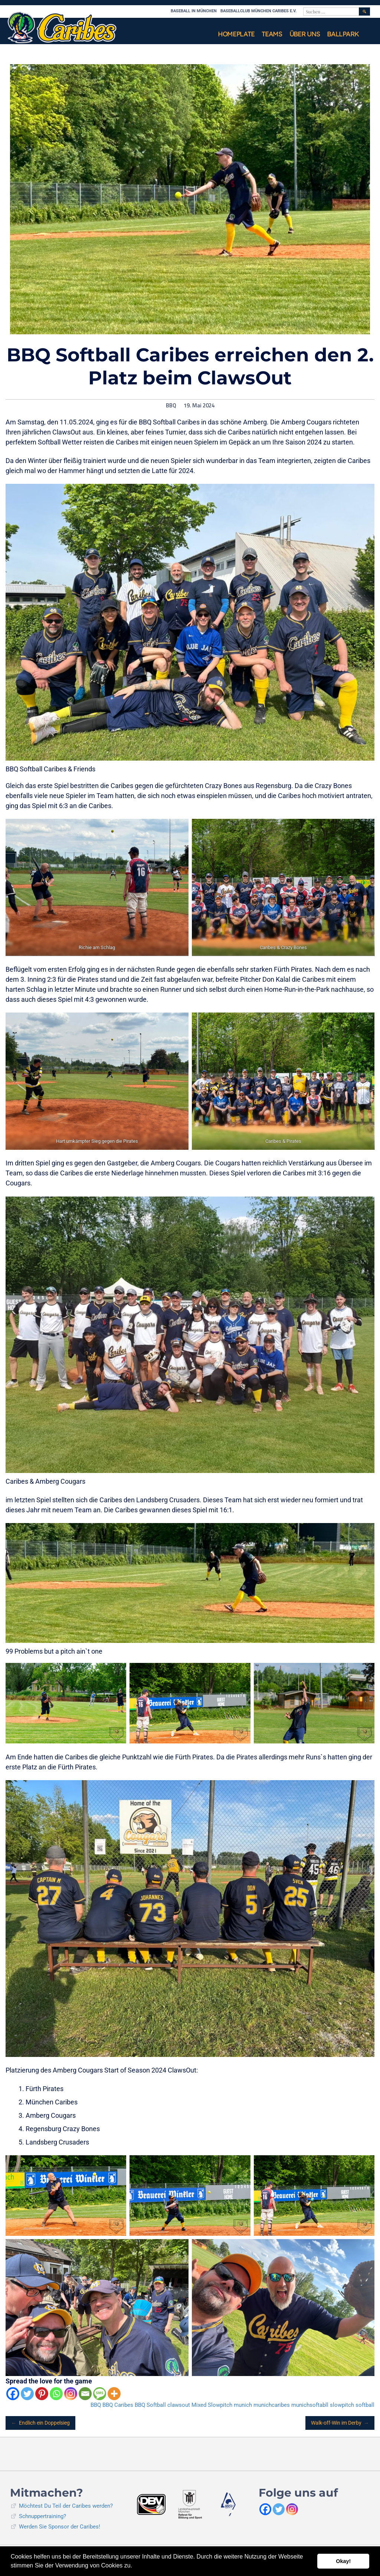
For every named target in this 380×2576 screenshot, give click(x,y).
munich (243, 2405)
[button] (135, 2566)
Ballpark (343, 34)
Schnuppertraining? (42, 2516)
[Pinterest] (41, 2393)
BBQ (171, 405)
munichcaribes (271, 2405)
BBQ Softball (150, 2405)
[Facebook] (12, 2393)
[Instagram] (70, 2393)
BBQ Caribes (117, 2405)
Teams (272, 34)
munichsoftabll (309, 2405)
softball (365, 2405)
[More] (114, 2393)
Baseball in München (194, 11)
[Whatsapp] (56, 2393)
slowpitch (342, 2405)
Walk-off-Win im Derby (340, 2423)
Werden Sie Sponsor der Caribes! (59, 2526)
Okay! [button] (343, 2561)
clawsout (178, 2405)
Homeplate (236, 34)
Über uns (304, 34)
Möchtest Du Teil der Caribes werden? (66, 2506)
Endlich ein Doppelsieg (40, 2423)
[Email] (85, 2393)
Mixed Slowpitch (211, 2405)
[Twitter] (27, 2393)
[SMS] (99, 2393)
